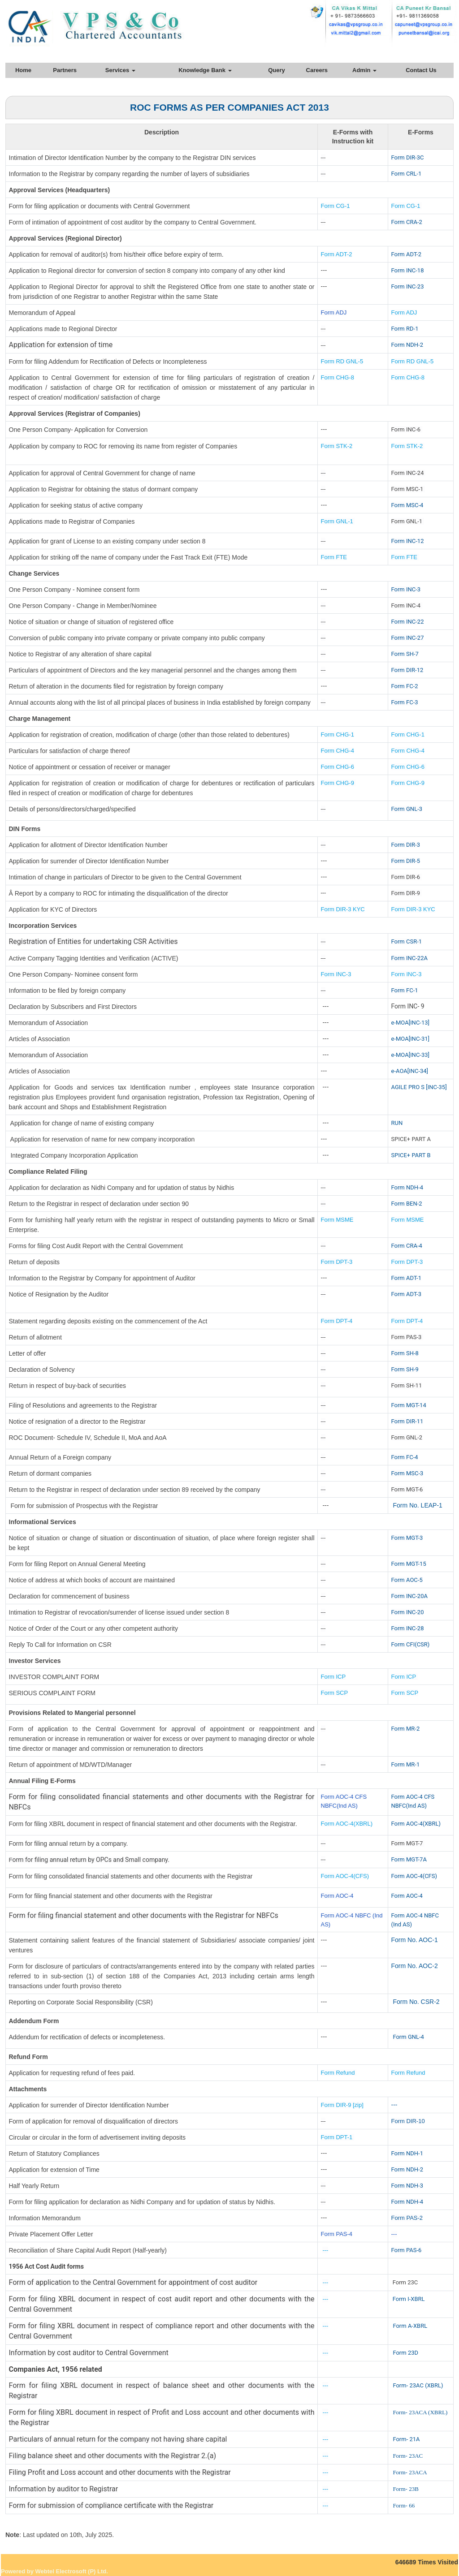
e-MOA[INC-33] (410, 1054)
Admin (364, 70)
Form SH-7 (405, 653)
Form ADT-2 (336, 254)
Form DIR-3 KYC (343, 909)
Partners (65, 70)
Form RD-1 (405, 328)
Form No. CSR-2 (415, 2001)
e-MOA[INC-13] (410, 1022)
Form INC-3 (406, 589)
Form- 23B (405, 2489)
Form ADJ (334, 312)
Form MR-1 (405, 1764)
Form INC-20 (407, 1612)
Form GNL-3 (407, 809)
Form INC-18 (407, 270)
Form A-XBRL (410, 2325)
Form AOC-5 (407, 1580)
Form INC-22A (409, 958)
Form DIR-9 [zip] (342, 2105)
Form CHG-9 (338, 783)
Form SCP (334, 1692)
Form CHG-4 (337, 750)
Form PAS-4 (337, 2234)
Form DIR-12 (407, 670)
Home (23, 70)
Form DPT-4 (337, 1321)
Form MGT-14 (408, 1405)
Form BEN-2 (406, 1203)
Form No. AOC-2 (414, 1965)
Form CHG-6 (337, 766)
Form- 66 (404, 2505)
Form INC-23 (407, 286)
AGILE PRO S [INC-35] (419, 1087)
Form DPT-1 (337, 2137)
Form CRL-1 (406, 173)
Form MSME (337, 1219)
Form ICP (333, 1676)
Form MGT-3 (407, 1537)
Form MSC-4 (407, 505)
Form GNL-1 (338, 521)
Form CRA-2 (406, 222)
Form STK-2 (337, 446)
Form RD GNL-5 (342, 361)
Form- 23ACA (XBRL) (420, 2412)
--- (394, 2104)
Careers (317, 70)
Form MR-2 (405, 1728)
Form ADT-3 (406, 1294)
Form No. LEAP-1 (417, 1505)
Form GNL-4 (408, 2036)
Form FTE (334, 557)
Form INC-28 (407, 1628)
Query (276, 70)
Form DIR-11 (407, 1421)
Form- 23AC (408, 2455)
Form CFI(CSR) (410, 1644)
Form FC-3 (404, 702)
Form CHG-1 (337, 734)
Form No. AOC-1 (414, 1939)
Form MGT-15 (408, 1563)
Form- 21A (406, 2439)
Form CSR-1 (406, 941)
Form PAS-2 (407, 2217)
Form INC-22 (407, 621)
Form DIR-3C (407, 157)
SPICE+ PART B (411, 1155)
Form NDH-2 (407, 344)
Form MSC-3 (407, 1473)
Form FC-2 (404, 686)
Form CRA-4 (406, 1245)
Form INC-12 (407, 541)
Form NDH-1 (407, 2153)
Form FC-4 (404, 1457)
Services (120, 70)
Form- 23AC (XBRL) (418, 2385)
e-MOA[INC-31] (410, 1038)
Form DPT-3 (337, 1261)
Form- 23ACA (410, 2472)
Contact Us (421, 70)
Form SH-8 (405, 1353)
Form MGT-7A (409, 1859)
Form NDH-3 (407, 2185)
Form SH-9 (405, 1369)
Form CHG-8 (337, 377)
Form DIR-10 (408, 2121)
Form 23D (405, 2352)
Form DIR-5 (405, 860)
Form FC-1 (404, 990)
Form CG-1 (335, 205)
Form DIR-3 (405, 844)
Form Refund (339, 2072)
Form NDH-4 (407, 1187)
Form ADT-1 (406, 1278)
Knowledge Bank (204, 70)
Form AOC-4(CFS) (345, 1876)
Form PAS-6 (406, 2250)
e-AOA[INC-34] (410, 1071)
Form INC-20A (409, 1596)
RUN (397, 1123)
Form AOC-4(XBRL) (347, 1823)
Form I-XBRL (409, 2299)
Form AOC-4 (337, 1895)
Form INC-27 (407, 637)
